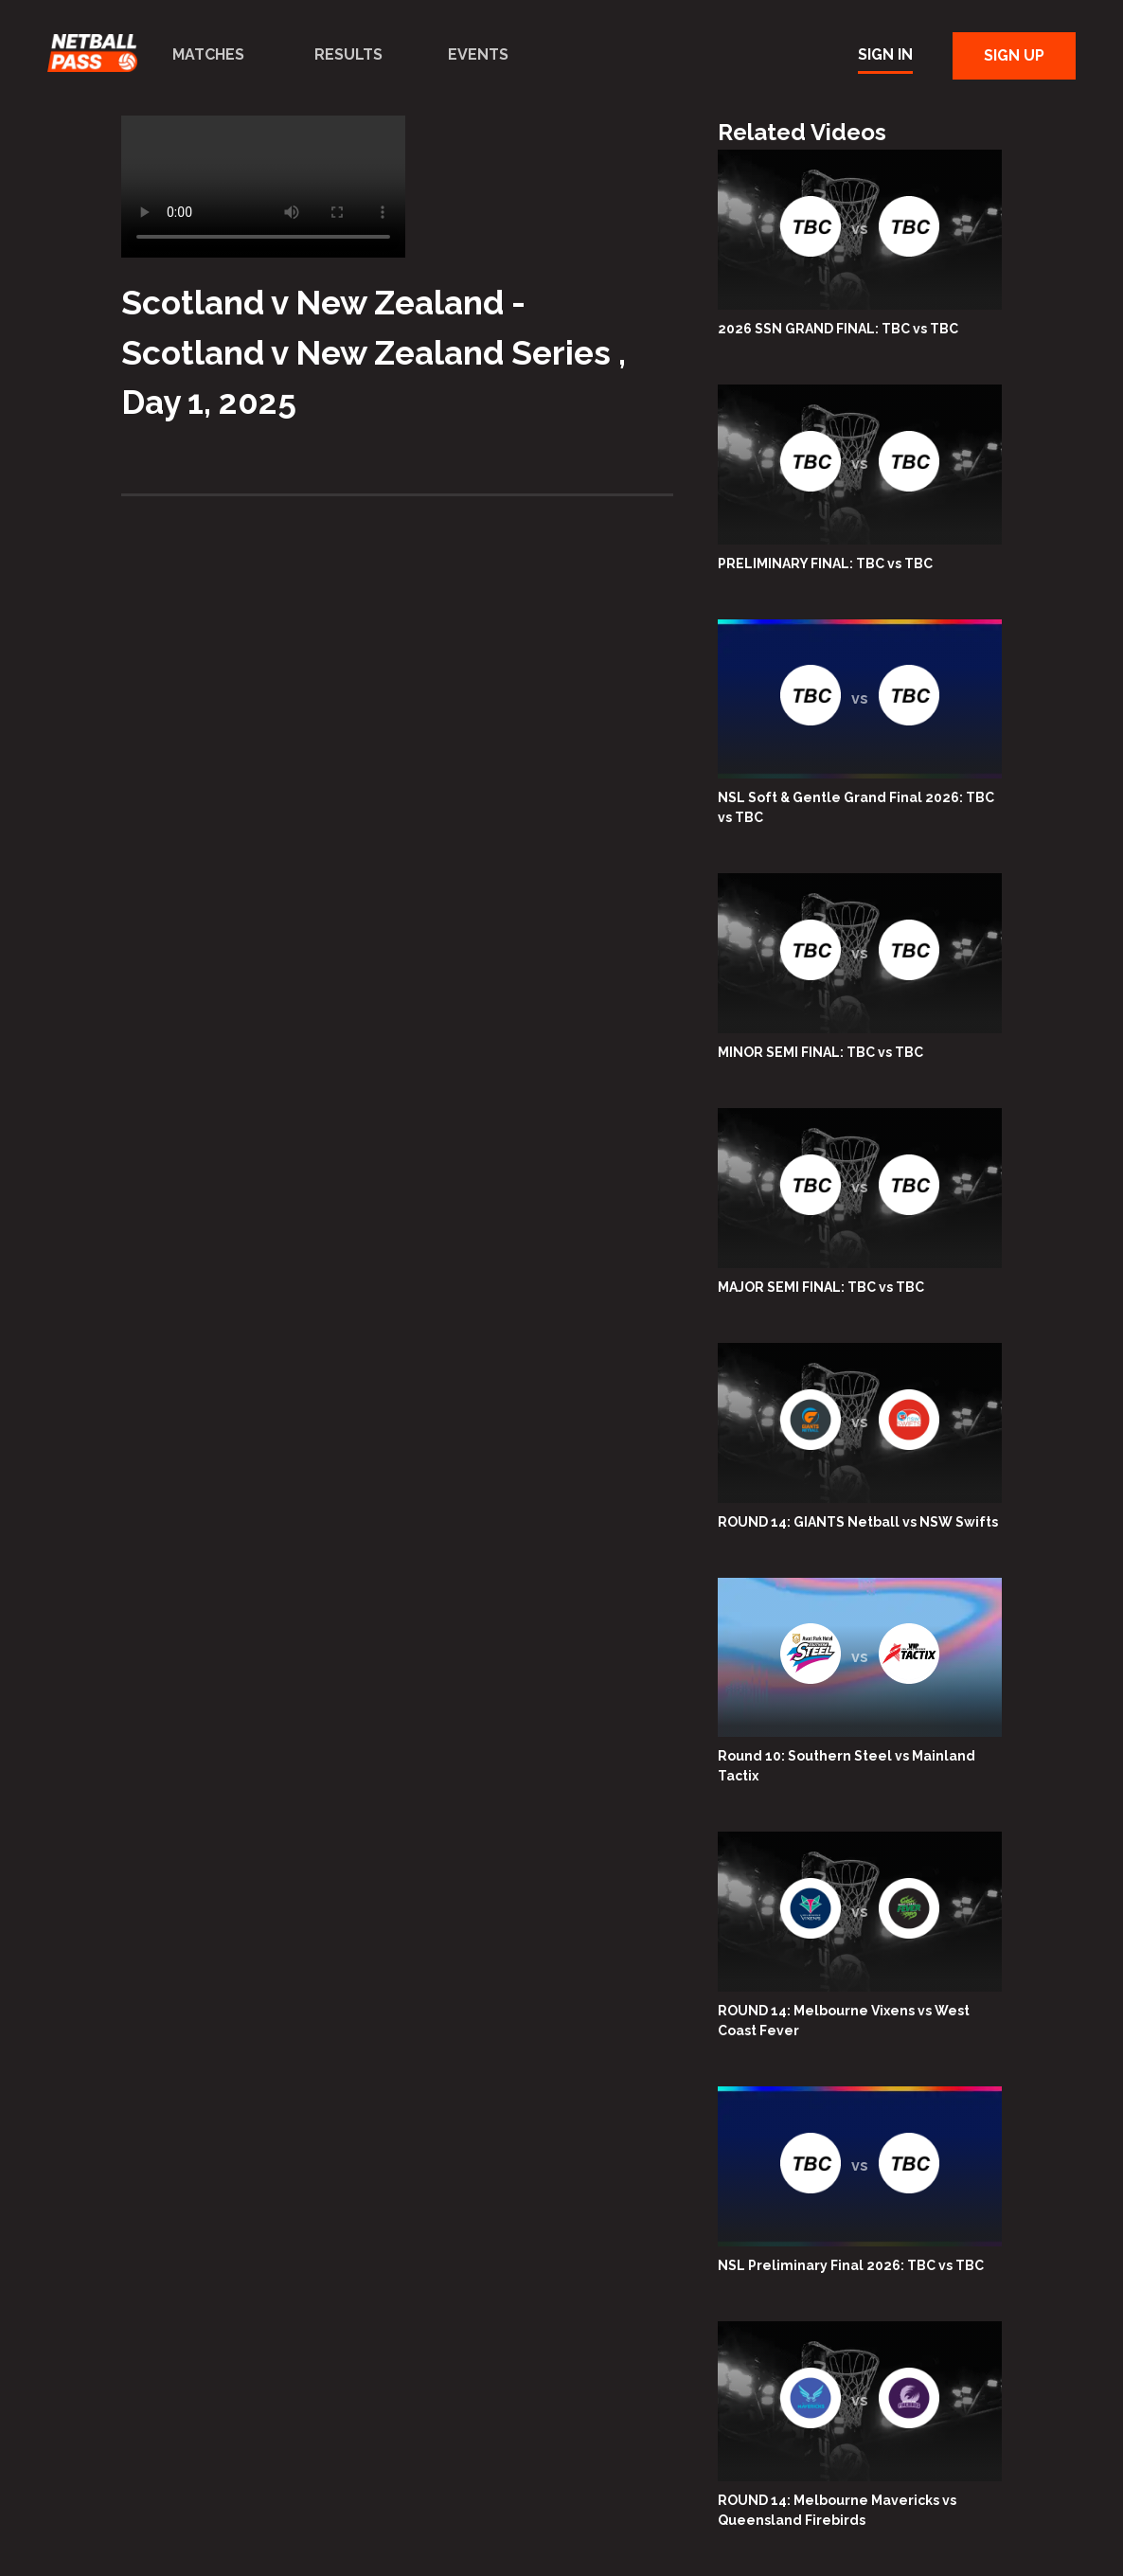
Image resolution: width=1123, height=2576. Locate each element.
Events (478, 54)
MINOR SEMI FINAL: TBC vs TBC (820, 1052)
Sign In (885, 54)
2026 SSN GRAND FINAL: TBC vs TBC (838, 328)
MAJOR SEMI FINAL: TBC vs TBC (821, 1287)
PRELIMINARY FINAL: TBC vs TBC (825, 563)
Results (348, 54)
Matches (208, 54)
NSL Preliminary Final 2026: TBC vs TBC (851, 2265)
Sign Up (1014, 55)
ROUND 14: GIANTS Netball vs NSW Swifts (858, 1522)
